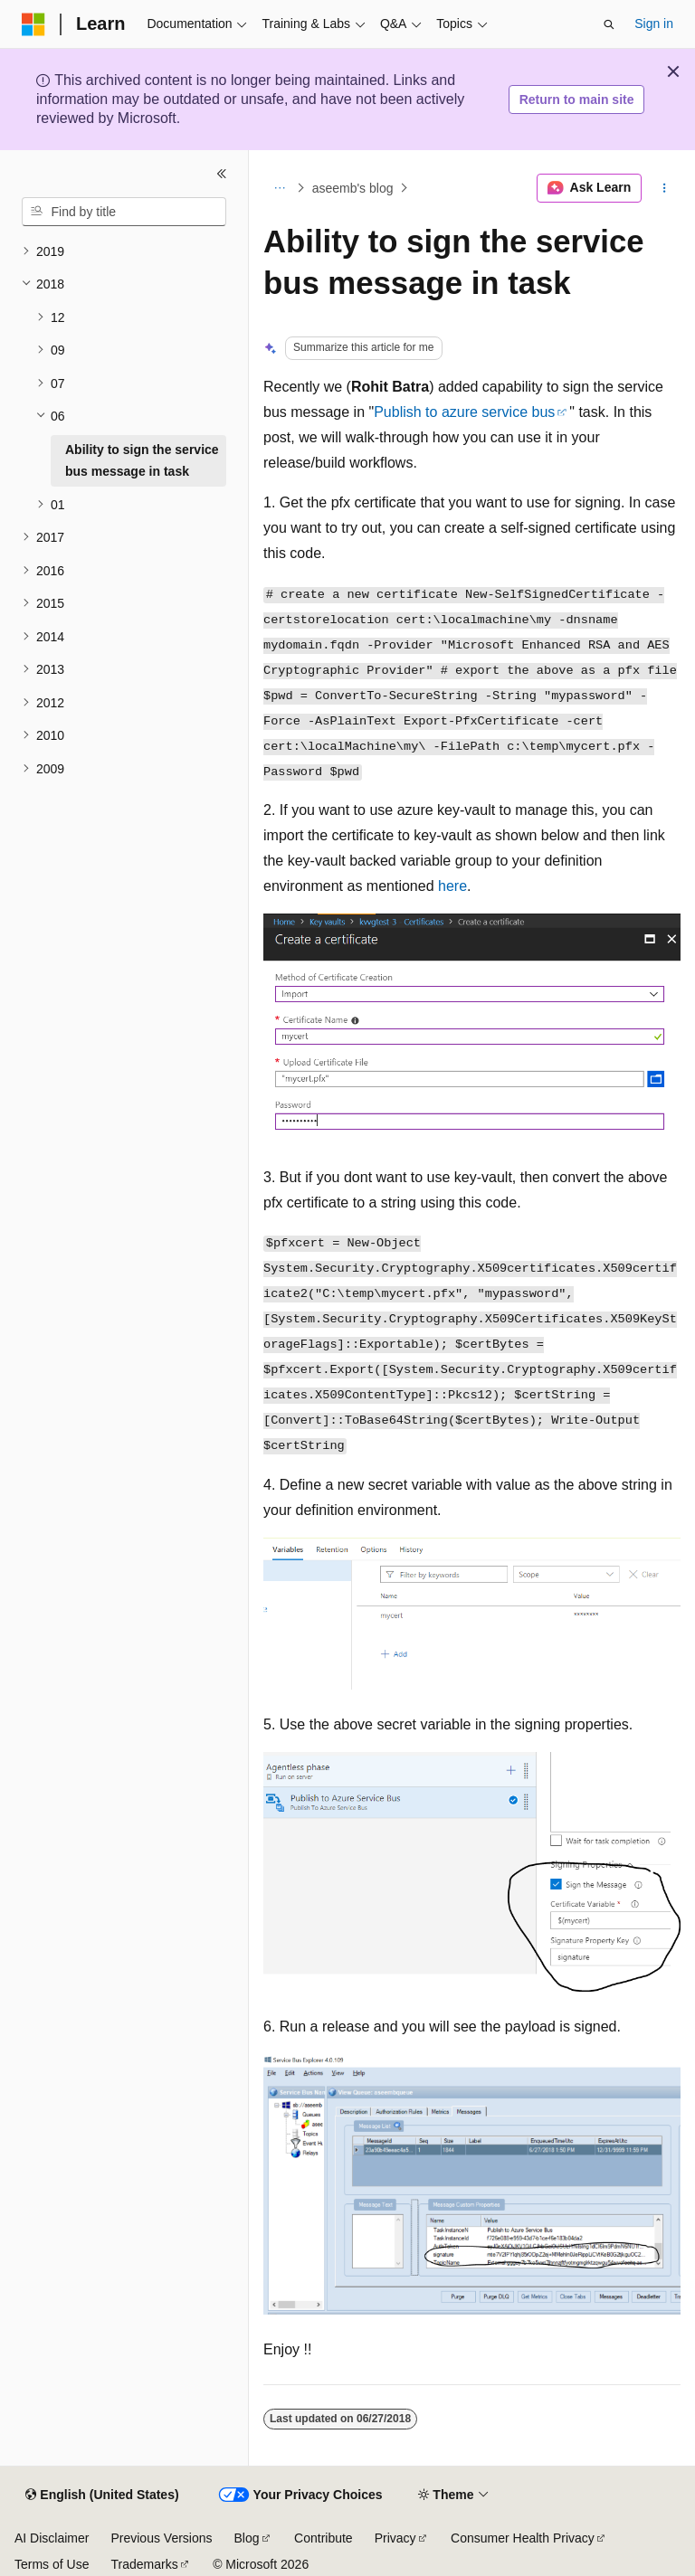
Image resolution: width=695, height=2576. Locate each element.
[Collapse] (222, 173)
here (452, 886)
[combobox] (124, 211)
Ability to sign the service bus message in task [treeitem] (142, 460)
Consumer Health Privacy (523, 2538)
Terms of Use (51, 2564)
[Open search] (609, 24)
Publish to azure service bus (464, 412)
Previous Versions (161, 2538)
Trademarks (143, 2564)
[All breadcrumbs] (279, 188)
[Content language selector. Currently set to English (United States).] (101, 2495)
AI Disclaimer (51, 2538)
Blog (247, 2538)
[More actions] (665, 188)
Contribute (323, 2538)
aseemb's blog (353, 188)
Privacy (395, 2538)
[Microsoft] (33, 24)
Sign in (653, 23)
